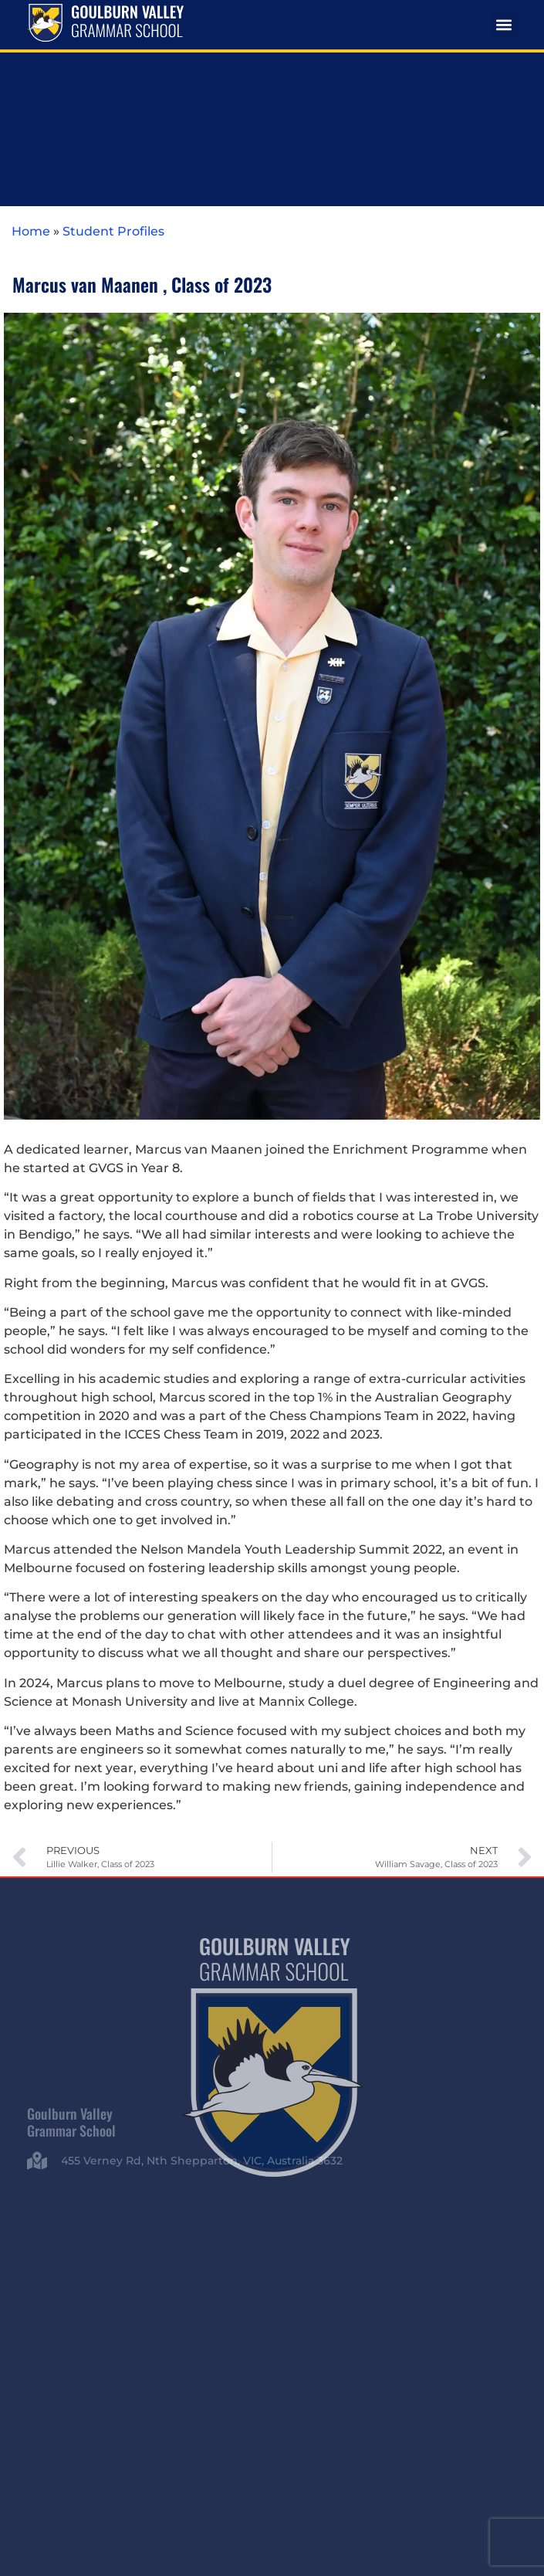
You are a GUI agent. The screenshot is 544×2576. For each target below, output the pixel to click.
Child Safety (469, 2440)
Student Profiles (113, 66)
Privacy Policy (406, 2440)
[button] (504, 25)
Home (31, 66)
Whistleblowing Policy (272, 2455)
